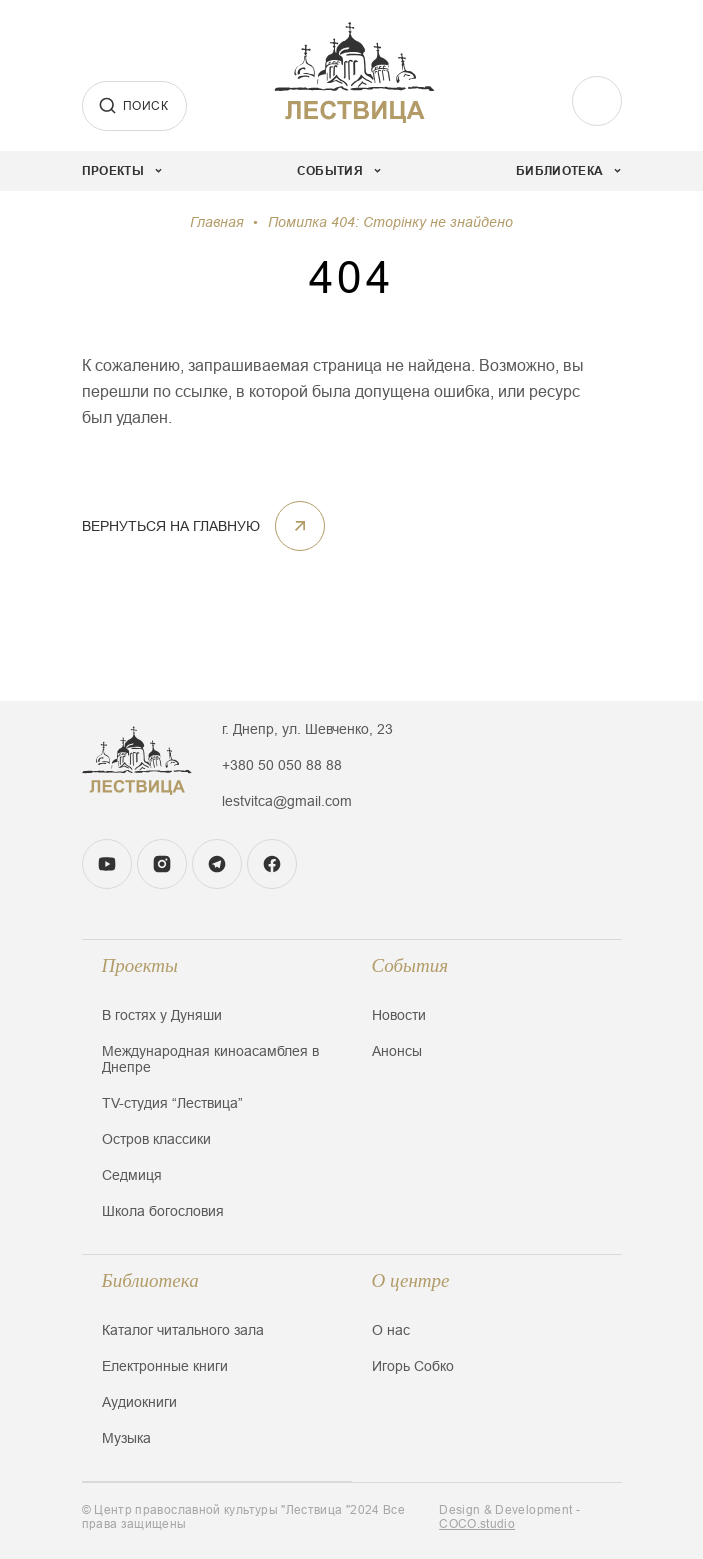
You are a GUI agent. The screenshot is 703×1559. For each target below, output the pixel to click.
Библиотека (150, 1280)
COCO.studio (477, 1524)
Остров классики (156, 1139)
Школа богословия (163, 1211)
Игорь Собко (413, 1366)
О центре (411, 1280)
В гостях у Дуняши (162, 1015)
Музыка (126, 1438)
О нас (391, 1330)
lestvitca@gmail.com (287, 801)
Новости (399, 1015)
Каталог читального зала (183, 1330)
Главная (216, 222)
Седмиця (132, 1175)
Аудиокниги (139, 1402)
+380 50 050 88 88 (282, 765)
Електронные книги (165, 1366)
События (410, 965)
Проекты (140, 965)
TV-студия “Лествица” (172, 1103)
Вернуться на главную (203, 526)
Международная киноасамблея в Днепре (210, 1059)
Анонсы (397, 1051)
